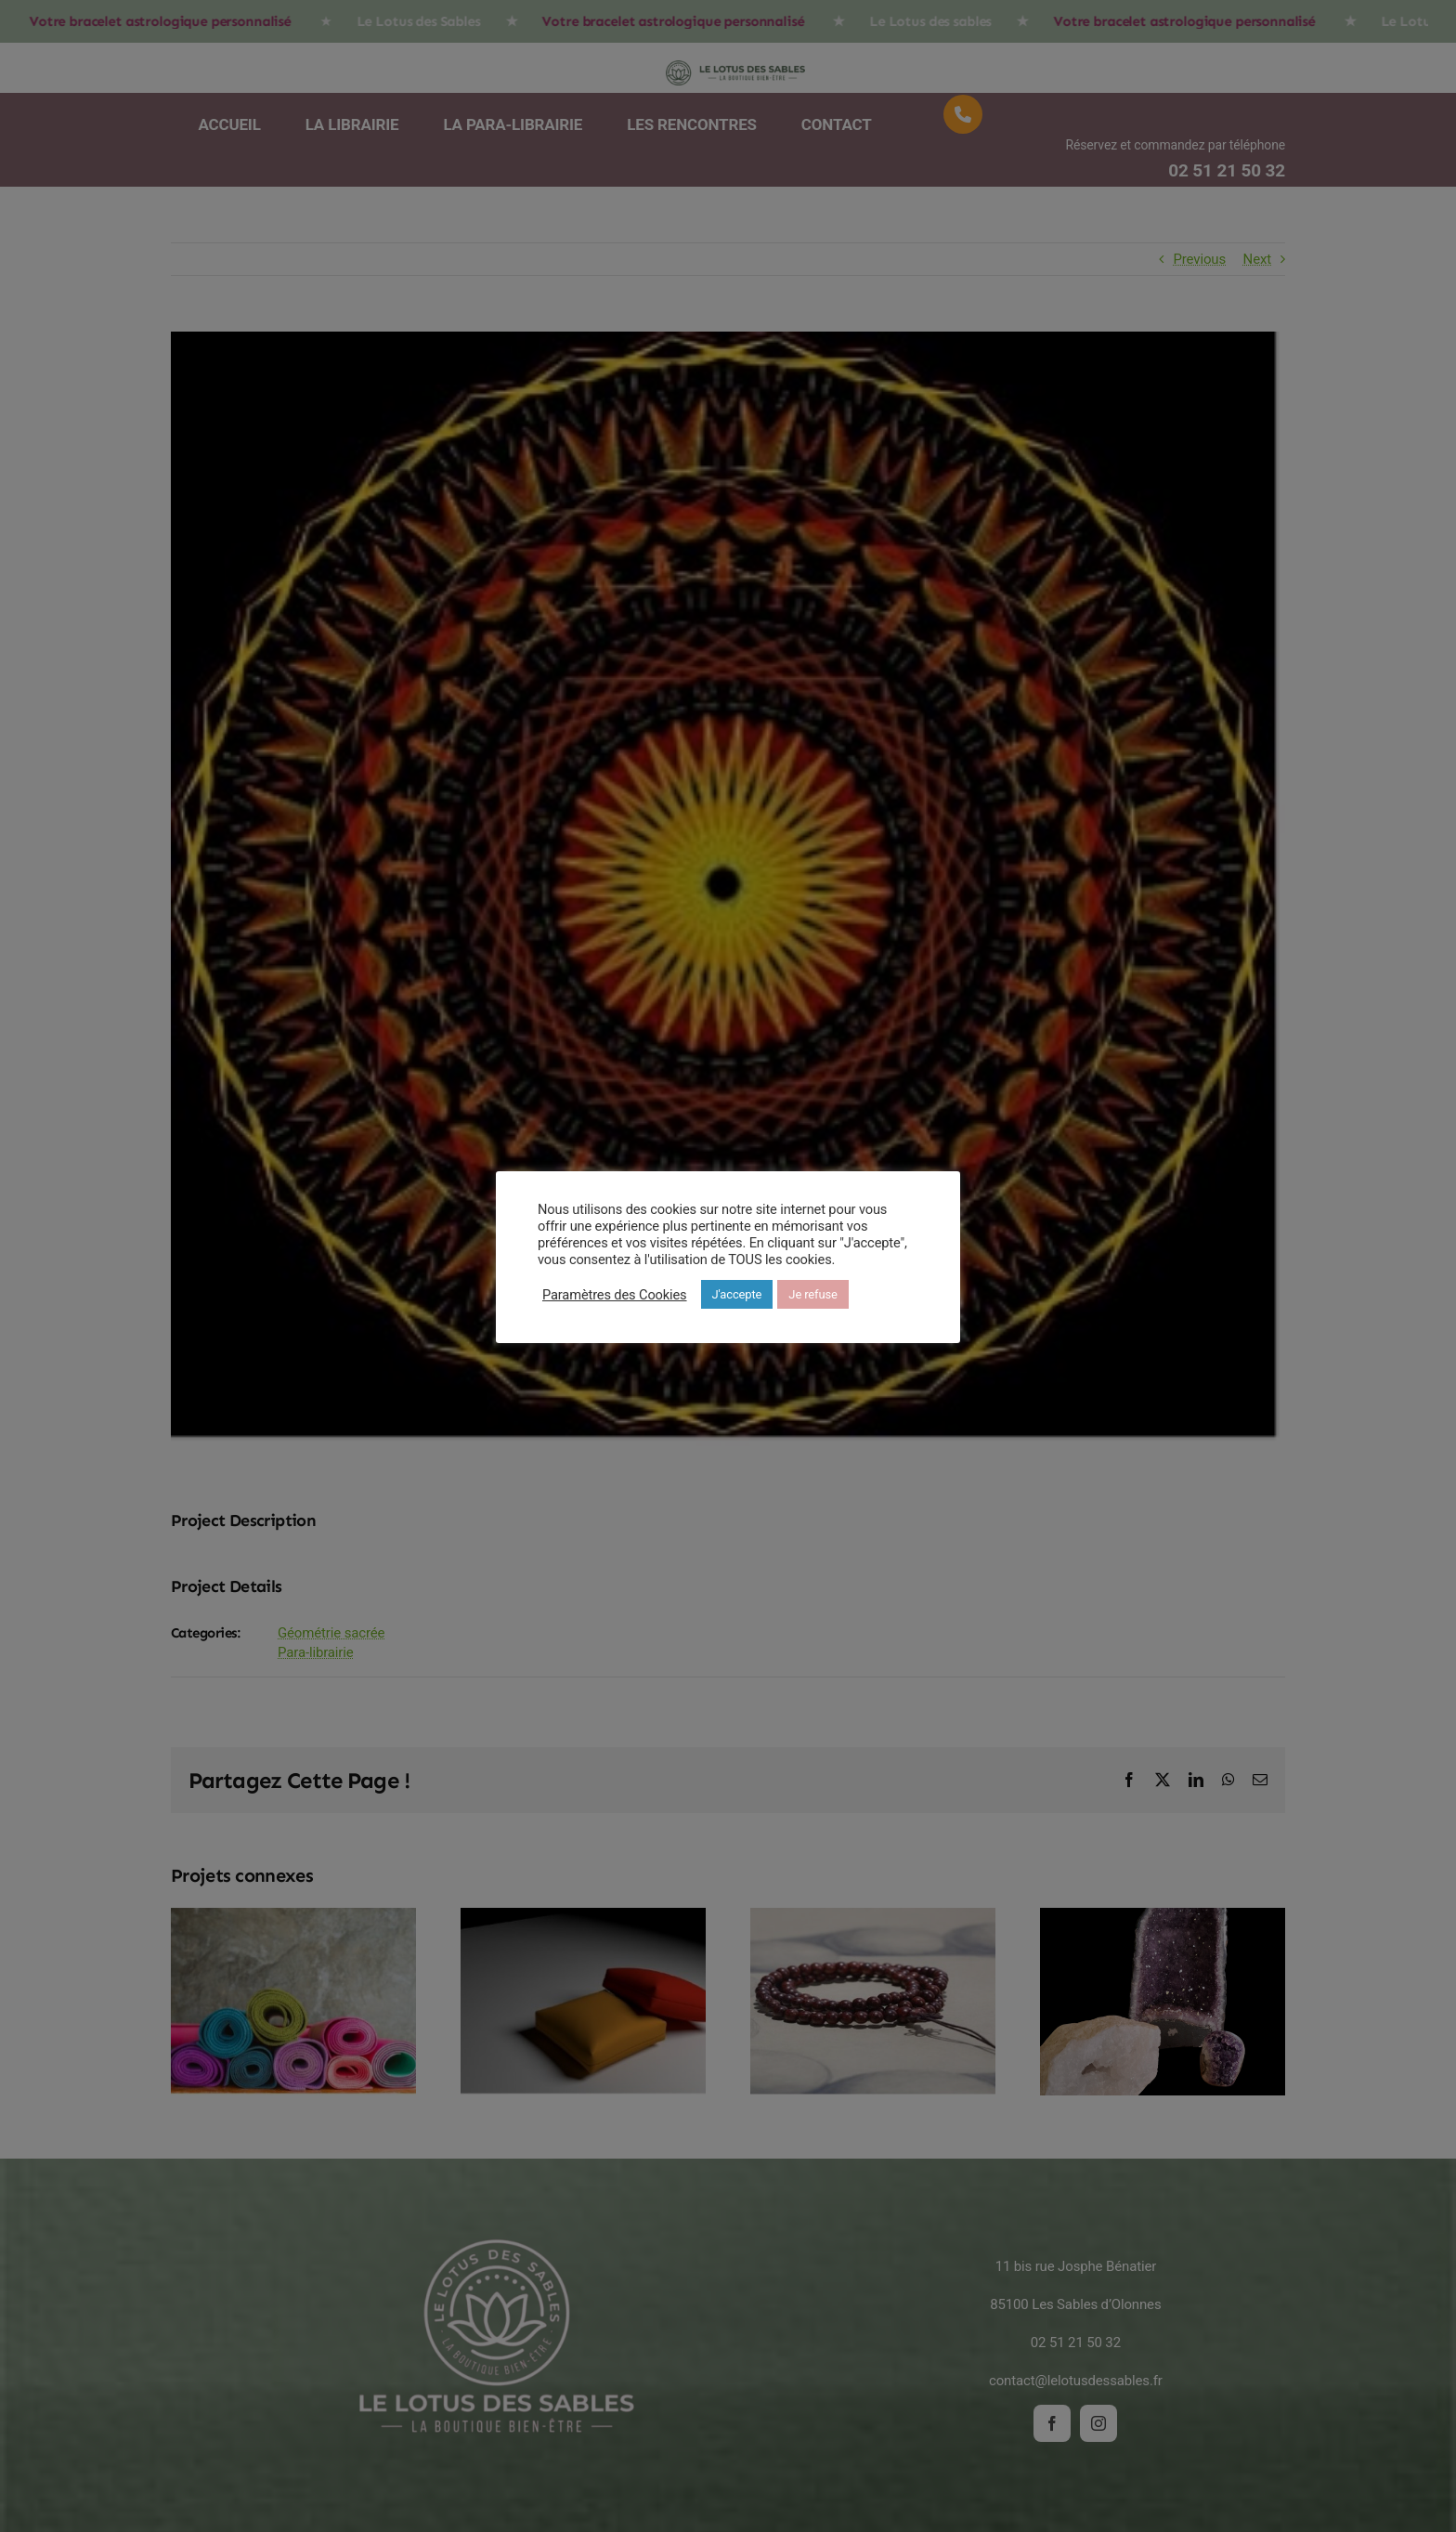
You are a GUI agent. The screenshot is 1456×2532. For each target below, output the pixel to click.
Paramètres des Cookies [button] (614, 1294)
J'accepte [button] (737, 1294)
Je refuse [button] (812, 1294)
